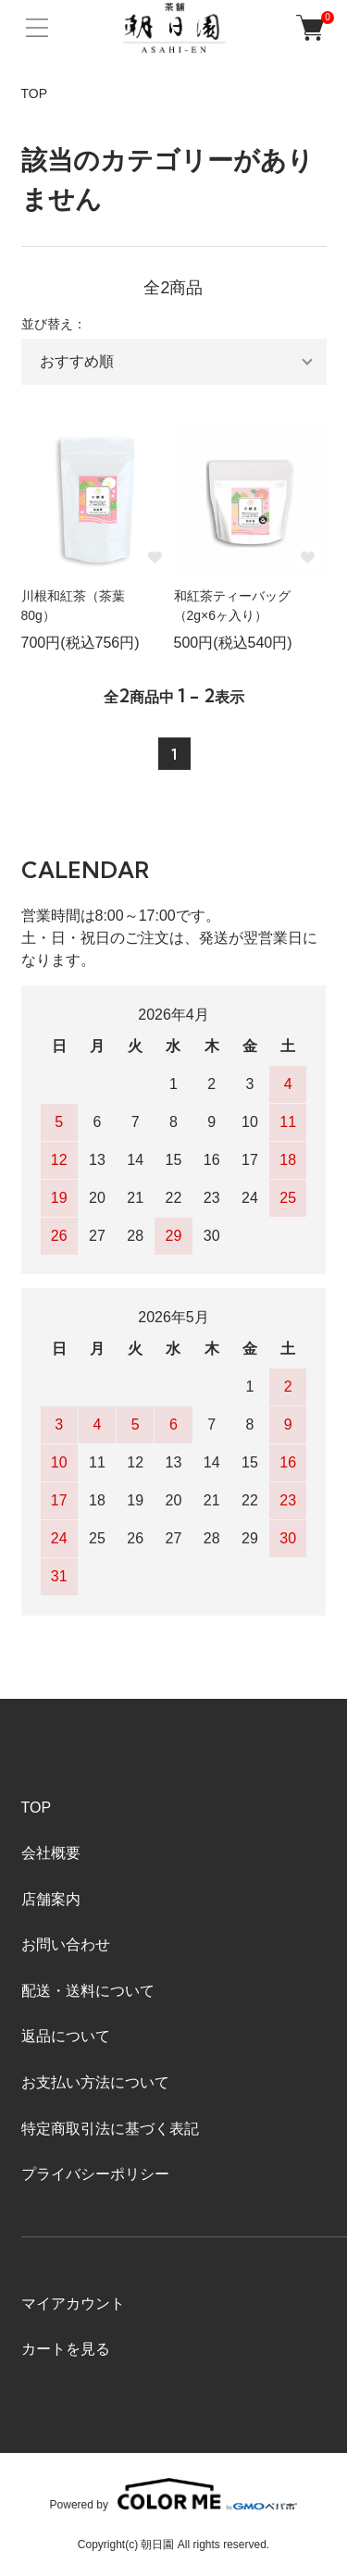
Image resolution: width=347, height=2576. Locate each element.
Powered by (174, 2494)
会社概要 (51, 1853)
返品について (65, 2036)
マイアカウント (73, 2303)
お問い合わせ (65, 1944)
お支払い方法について (95, 2082)
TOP (34, 93)
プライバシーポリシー (95, 2174)
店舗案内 (51, 1899)
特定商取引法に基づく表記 (110, 2128)
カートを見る (65, 2349)
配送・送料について (88, 1991)
